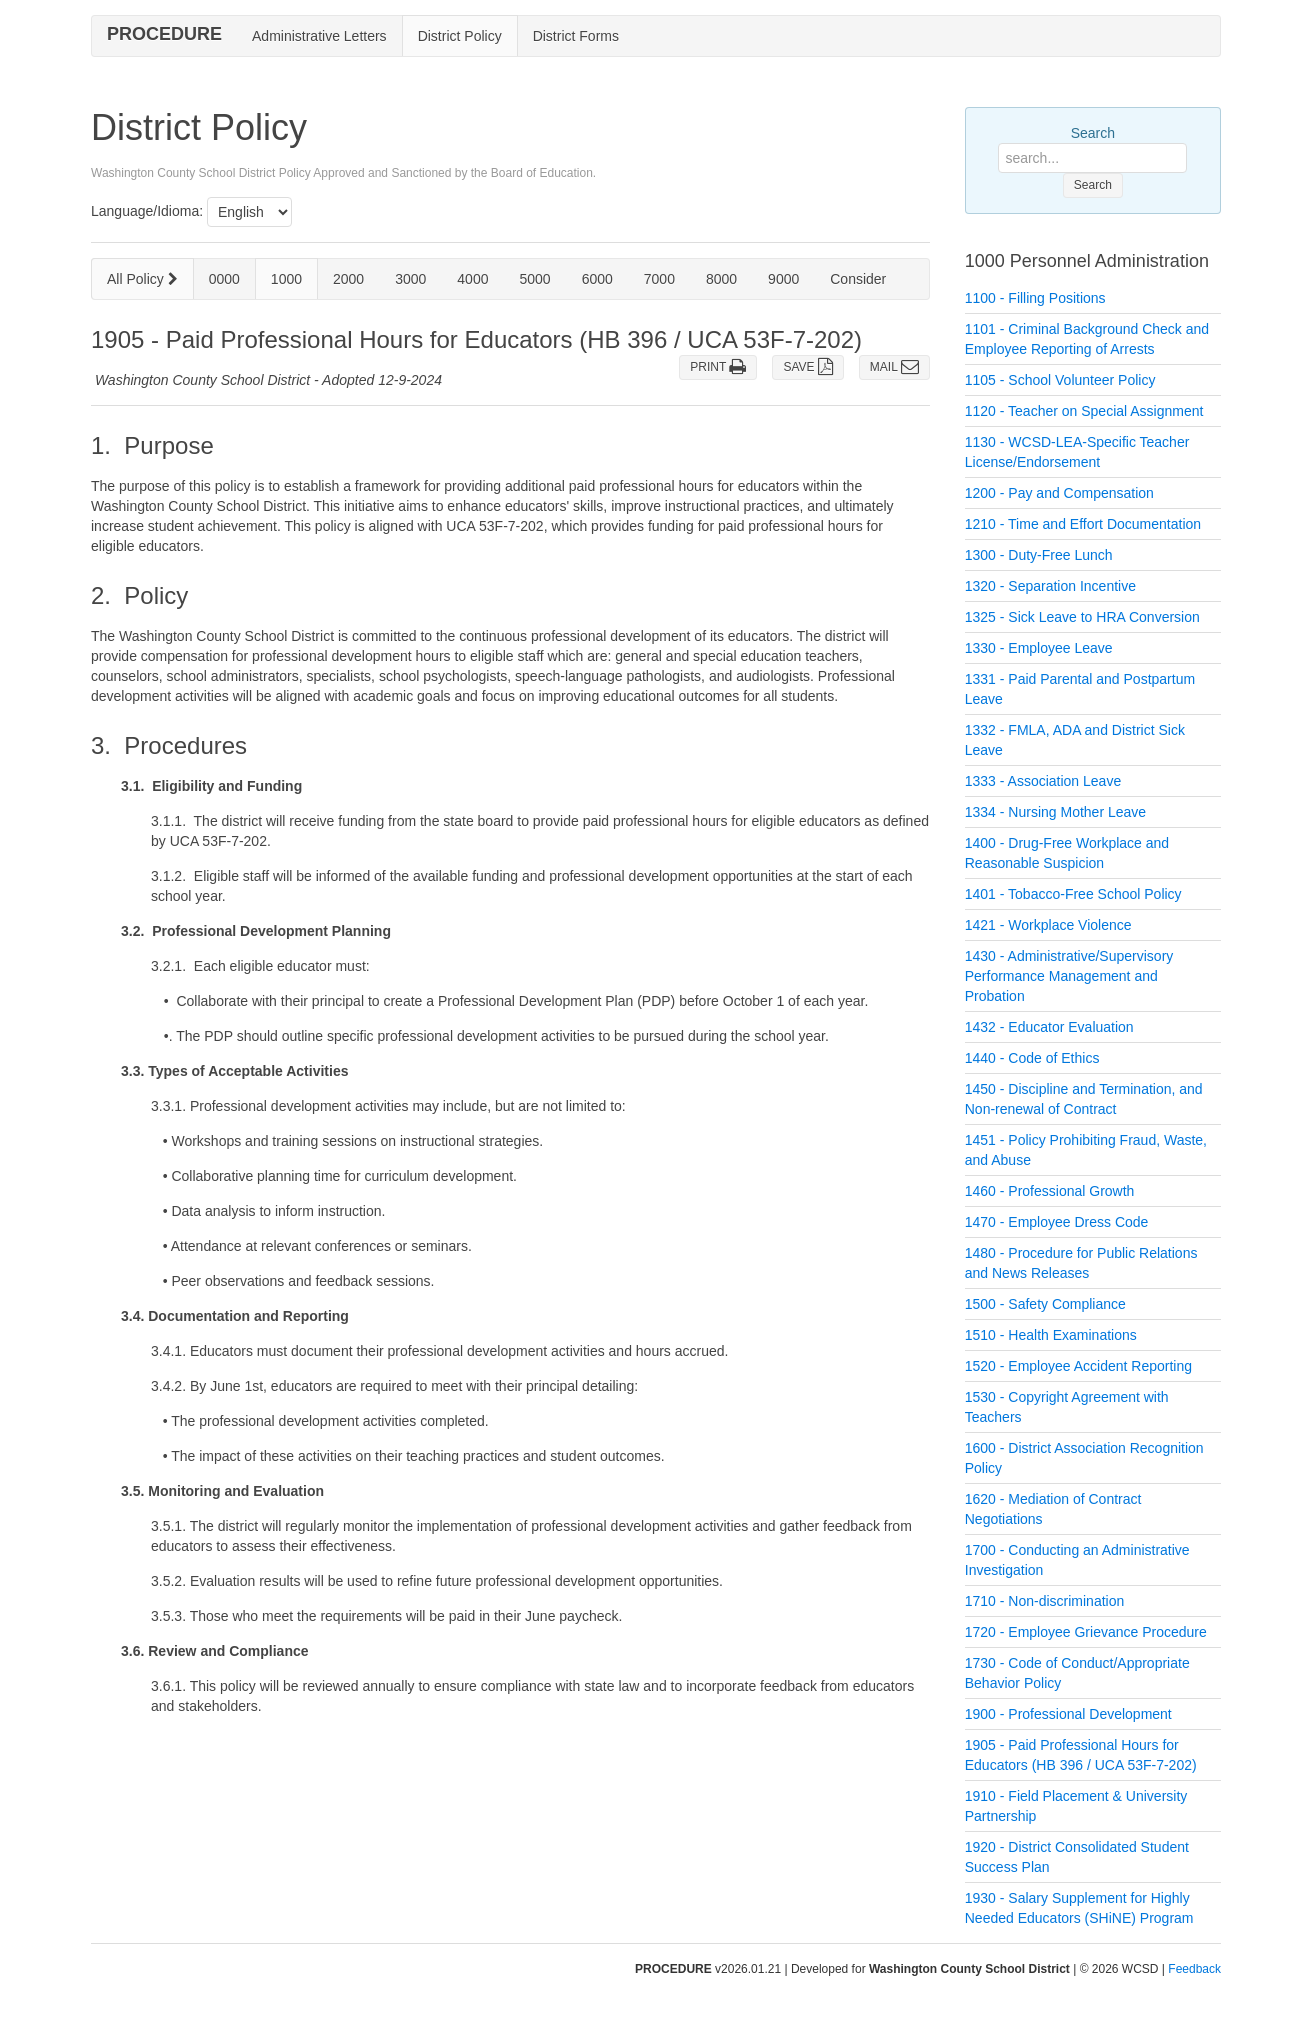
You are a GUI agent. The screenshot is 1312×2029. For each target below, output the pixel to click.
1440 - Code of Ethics (1032, 1058)
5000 (534, 279)
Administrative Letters (319, 36)
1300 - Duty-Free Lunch (1039, 555)
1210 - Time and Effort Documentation (1083, 524)
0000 (224, 279)
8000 (721, 279)
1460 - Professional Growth (1050, 1191)
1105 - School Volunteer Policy (1060, 380)
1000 (286, 279)
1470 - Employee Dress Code (1057, 1222)
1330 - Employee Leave (1039, 648)
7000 (659, 279)
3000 (410, 279)
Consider (858, 279)
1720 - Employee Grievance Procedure (1086, 1632)
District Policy (460, 36)
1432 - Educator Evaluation (1049, 1027)
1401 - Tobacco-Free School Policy (1073, 894)
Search (1093, 133)
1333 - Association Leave (1043, 781)
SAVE (807, 367)
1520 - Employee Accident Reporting (1078, 1366)
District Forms (576, 36)
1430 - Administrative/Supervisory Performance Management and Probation (1069, 976)
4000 (472, 279)
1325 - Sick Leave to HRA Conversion (1082, 617)
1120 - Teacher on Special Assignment (1084, 411)
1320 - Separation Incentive (1050, 586)
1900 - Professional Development (1068, 1714)
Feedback (1194, 1969)
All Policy (142, 279)
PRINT (718, 367)
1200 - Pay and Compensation (1059, 493)
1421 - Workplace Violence (1048, 925)
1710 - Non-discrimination (1045, 1601)
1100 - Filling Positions (1035, 298)
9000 (783, 279)
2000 (348, 279)
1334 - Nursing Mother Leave (1055, 812)
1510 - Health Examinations (1051, 1335)
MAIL (894, 367)
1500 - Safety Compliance (1045, 1304)
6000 (597, 279)
